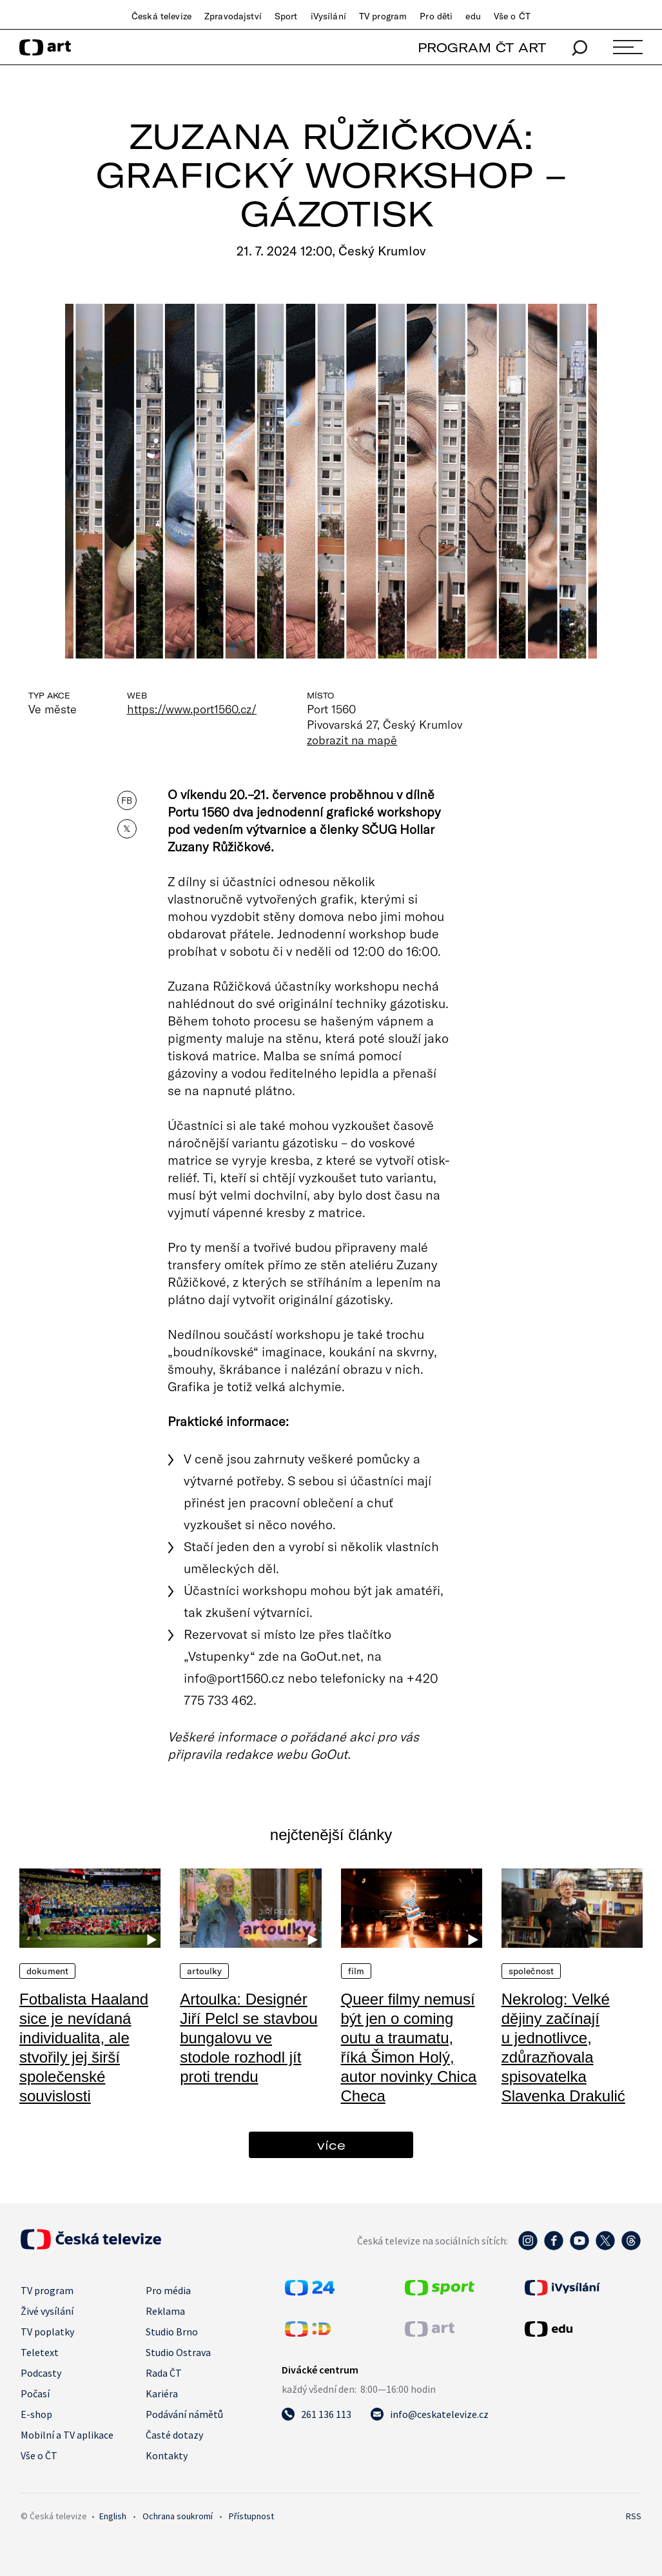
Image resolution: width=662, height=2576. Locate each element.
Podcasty (41, 2372)
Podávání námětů (184, 2414)
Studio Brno (172, 2331)
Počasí (35, 2393)
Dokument (47, 1971)
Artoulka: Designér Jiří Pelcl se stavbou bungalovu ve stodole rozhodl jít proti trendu (248, 2037)
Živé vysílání (47, 2310)
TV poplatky (47, 2331)
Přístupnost (251, 2516)
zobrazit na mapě (352, 740)
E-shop (36, 2414)
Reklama (165, 2310)
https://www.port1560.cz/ (192, 709)
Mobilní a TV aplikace (67, 2434)
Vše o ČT (512, 16)
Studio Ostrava (178, 2352)
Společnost (531, 1971)
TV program (383, 16)
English (112, 2516)
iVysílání (328, 16)
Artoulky (204, 1971)
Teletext (40, 2352)
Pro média (168, 2290)
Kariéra (162, 2393)
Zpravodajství (233, 16)
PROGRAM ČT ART (482, 47)
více (331, 2145)
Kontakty (167, 2455)
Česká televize (161, 16)
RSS (633, 2516)
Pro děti (436, 16)
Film (356, 1971)
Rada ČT (164, 2372)
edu (472, 16)
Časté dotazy (174, 2434)
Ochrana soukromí (177, 2516)
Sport (286, 16)
